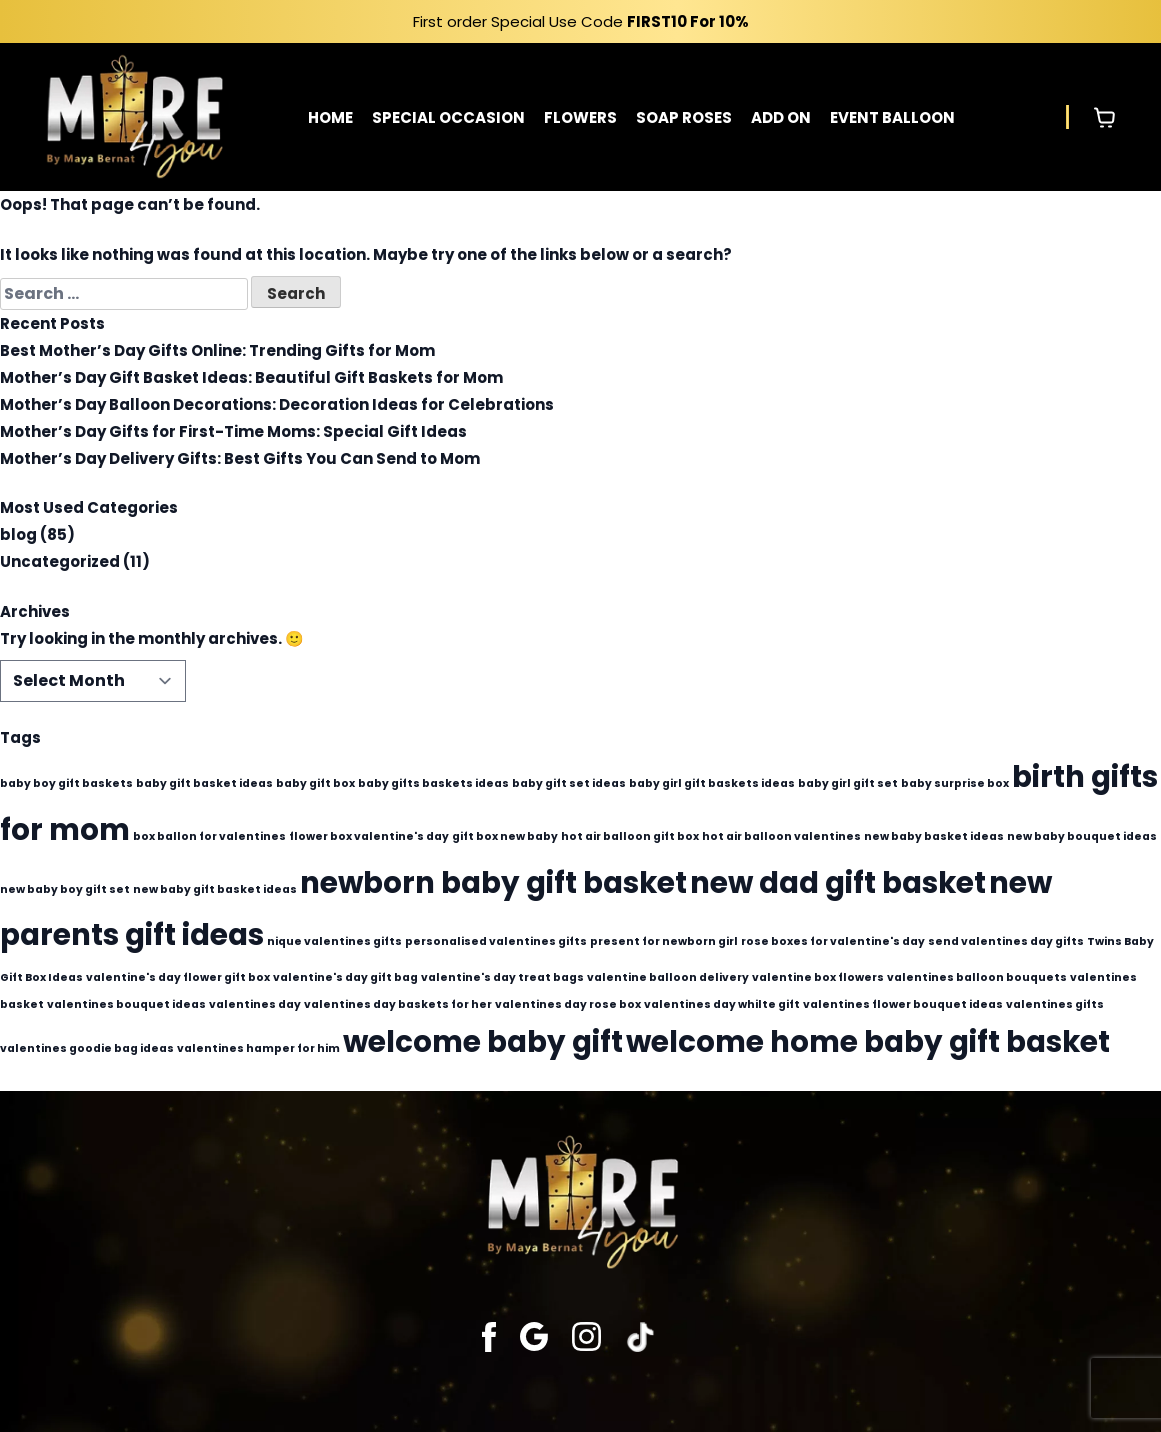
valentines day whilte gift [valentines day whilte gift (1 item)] (722, 1004)
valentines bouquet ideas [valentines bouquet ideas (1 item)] (126, 1004)
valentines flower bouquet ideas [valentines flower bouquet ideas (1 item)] (903, 1004)
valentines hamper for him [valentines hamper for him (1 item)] (258, 1048)
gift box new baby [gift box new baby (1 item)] (505, 836)
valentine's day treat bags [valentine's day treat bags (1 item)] (502, 977)
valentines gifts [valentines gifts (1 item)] (1055, 1004)
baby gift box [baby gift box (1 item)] (315, 783)
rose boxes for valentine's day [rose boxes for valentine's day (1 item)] (833, 941)
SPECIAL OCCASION (448, 117)
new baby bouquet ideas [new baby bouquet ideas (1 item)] (1082, 836)
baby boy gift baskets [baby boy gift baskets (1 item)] (66, 783)
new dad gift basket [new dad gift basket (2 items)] (838, 882)
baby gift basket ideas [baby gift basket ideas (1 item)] (204, 783)
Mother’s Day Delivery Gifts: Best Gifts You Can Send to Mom (240, 458)
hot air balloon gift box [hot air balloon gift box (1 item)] (630, 836)
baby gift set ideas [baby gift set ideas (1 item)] (569, 783)
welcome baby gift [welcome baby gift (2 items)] (483, 1041)
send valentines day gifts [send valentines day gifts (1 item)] (1006, 941)
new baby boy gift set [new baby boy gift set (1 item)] (65, 889)
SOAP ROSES (684, 117)
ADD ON (781, 117)
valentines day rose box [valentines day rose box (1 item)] (568, 1004)
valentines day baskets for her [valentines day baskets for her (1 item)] (398, 1004)
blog (18, 534)
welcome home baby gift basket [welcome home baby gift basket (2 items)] (868, 1041)
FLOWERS (580, 117)
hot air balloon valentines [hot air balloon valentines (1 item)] (781, 836)
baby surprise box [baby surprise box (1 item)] (955, 783)
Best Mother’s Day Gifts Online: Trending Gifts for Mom (217, 350)
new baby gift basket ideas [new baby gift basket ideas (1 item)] (215, 889)
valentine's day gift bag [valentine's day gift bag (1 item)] (345, 977)
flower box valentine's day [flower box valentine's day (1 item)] (369, 836)
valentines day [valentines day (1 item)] (255, 1004)
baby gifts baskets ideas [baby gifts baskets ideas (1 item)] (433, 783)
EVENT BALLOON (892, 117)
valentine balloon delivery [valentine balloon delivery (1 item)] (668, 977)
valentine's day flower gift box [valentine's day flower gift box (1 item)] (178, 977)
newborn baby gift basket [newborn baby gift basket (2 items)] (493, 882)
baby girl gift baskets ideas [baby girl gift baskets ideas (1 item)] (712, 783)
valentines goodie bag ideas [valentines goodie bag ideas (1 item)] (87, 1048)
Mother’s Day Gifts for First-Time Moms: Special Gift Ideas (233, 431)
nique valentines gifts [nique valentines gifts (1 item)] (334, 941)
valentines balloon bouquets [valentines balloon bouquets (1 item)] (977, 977)
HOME (330, 117)
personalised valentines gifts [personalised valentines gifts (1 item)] (496, 941)
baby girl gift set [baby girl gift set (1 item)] (848, 783)
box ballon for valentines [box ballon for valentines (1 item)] (209, 836)
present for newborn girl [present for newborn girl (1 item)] (664, 941)
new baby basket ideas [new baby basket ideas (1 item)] (934, 836)
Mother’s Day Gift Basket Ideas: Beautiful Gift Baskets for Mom (251, 377)
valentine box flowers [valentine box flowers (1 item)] (818, 977)
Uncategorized (60, 561)
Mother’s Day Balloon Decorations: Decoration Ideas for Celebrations (277, 404)
